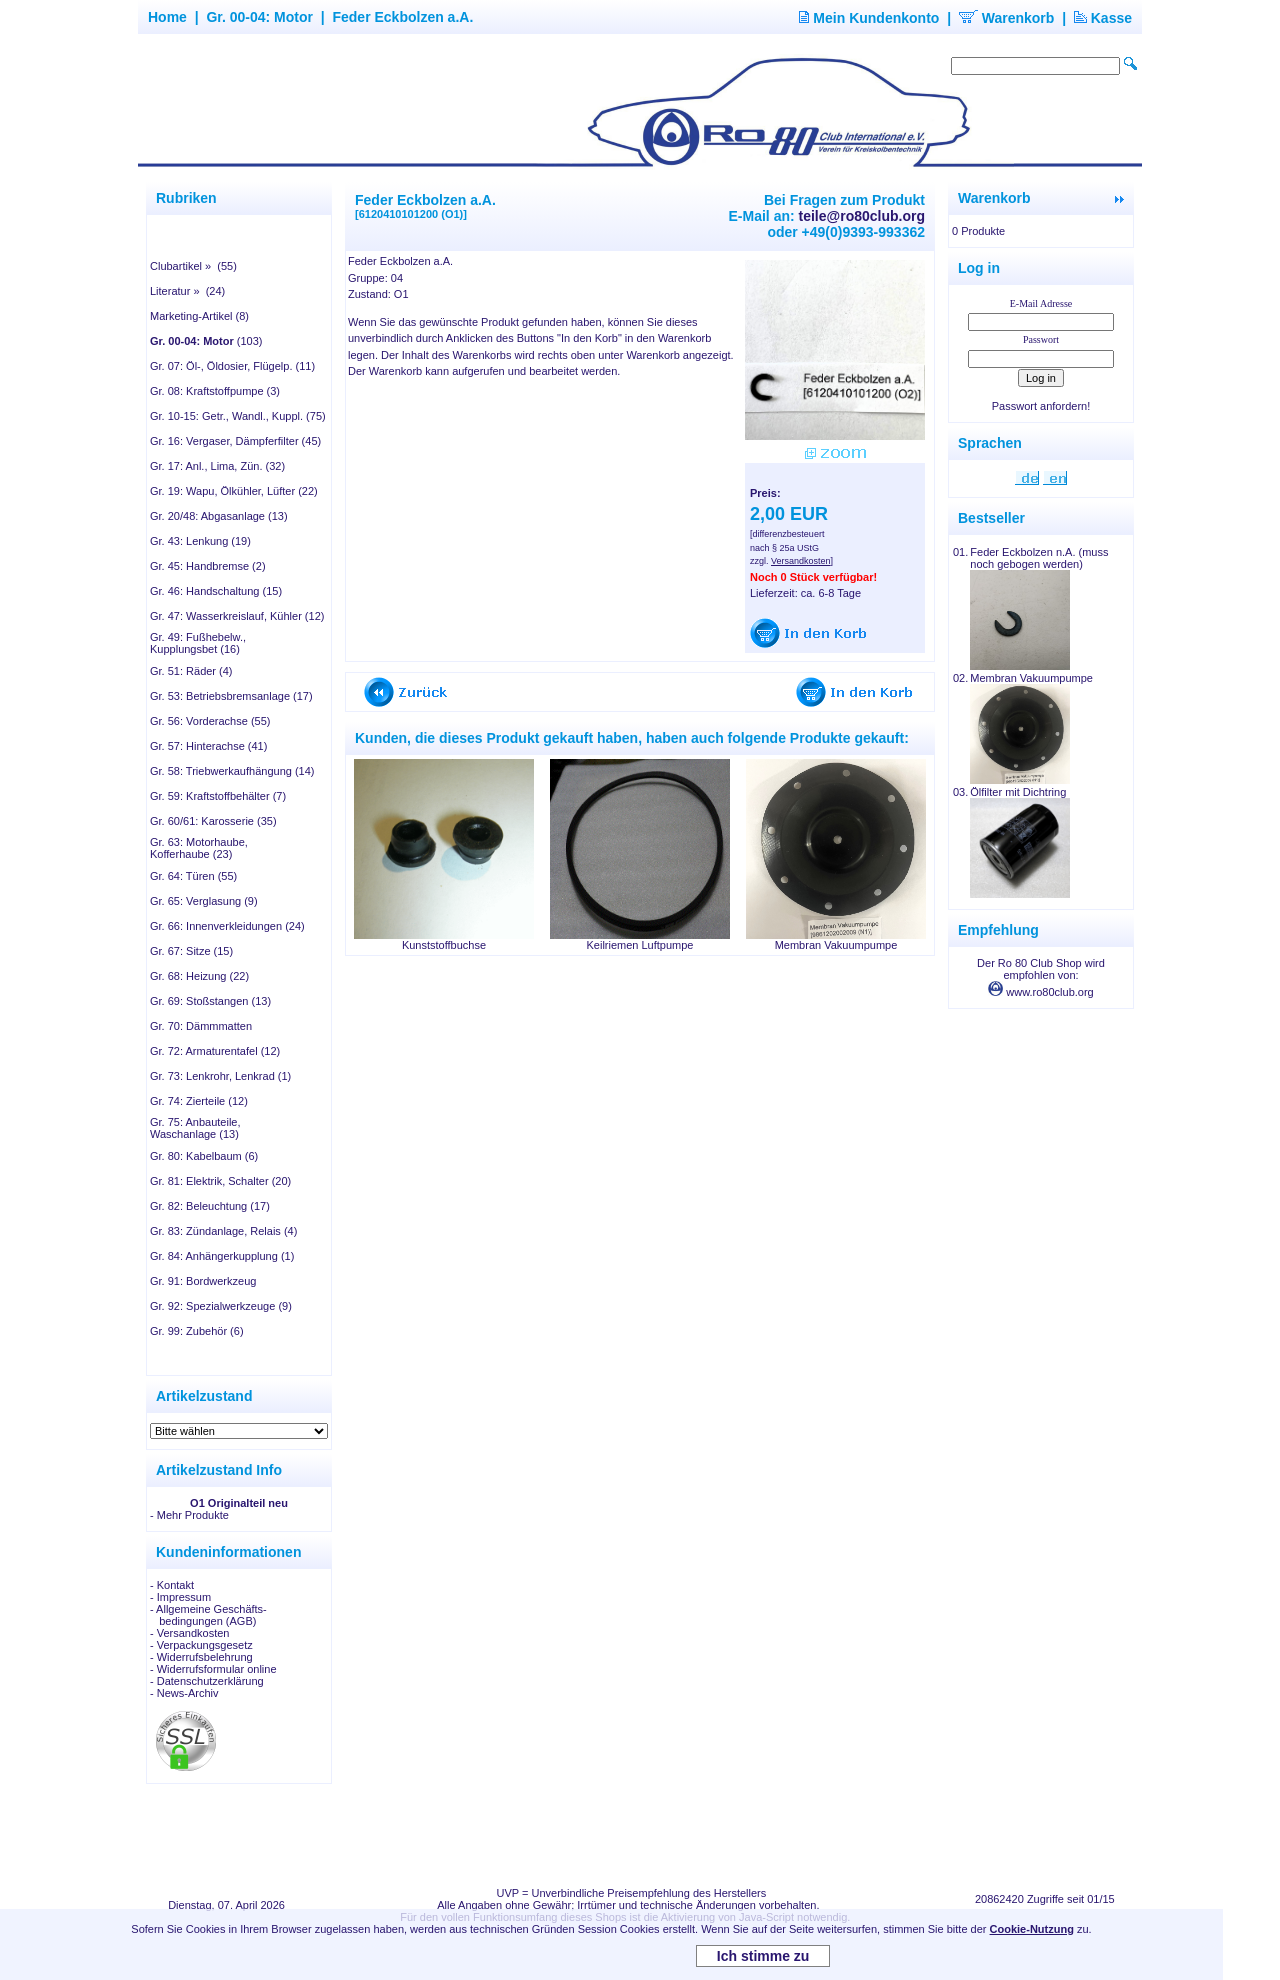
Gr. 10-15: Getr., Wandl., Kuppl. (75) (238, 416)
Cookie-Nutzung (1032, 1929)
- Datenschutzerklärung (207, 1681)
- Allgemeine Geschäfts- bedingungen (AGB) (208, 1615)
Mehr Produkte (193, 1515)
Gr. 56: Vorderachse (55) (210, 721)
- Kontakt (172, 1585)
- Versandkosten (190, 1633)
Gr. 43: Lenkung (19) (200, 541)
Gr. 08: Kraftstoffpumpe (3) (215, 391)
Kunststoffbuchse (444, 945)
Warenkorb (1007, 18)
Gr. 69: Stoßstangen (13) (210, 1001)
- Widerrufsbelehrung (201, 1657)
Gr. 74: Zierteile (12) (199, 1101)
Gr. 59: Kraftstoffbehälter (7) (218, 796)
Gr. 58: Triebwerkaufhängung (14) (232, 771)
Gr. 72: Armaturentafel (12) (215, 1051)
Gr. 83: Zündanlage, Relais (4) (223, 1231)
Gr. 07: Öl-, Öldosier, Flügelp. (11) (232, 366)
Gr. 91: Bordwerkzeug (203, 1281)
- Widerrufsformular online (213, 1669)
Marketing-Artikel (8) (199, 316)
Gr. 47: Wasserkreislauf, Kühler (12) (237, 616)
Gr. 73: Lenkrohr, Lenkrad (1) (220, 1076)
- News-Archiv (184, 1693)
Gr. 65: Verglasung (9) (204, 901)
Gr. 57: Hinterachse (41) (208, 746)
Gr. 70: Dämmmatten (201, 1026)
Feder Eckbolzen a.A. (402, 17)
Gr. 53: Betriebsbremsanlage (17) (231, 696)
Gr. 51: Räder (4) (191, 671)
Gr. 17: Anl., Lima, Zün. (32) (217, 466)
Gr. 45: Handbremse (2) (208, 566)
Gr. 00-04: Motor (259, 17)
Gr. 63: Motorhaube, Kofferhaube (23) (199, 848)
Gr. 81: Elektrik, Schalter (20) (220, 1181)
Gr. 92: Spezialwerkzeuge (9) (221, 1306)
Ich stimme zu (763, 1956)
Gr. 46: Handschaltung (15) (216, 591)
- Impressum (180, 1597)
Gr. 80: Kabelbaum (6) (204, 1156)
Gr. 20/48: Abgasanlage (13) (219, 516)
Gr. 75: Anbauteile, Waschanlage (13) (195, 1128)
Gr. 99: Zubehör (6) (197, 1331)
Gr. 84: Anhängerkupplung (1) (222, 1256)
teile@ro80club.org (862, 216)
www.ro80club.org (1041, 992)
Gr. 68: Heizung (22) (199, 976)
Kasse (1103, 18)
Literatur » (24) (187, 291)
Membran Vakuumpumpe (836, 945)
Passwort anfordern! (1041, 406)
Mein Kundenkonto (869, 18)
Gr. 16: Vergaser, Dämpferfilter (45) (235, 441)
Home (167, 17)
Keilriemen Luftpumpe (639, 945)
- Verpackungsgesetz (201, 1645)
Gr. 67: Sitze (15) (191, 951)
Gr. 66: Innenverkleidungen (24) (227, 926)
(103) (206, 341)
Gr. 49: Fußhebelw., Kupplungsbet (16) (198, 643)
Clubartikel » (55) (193, 266)
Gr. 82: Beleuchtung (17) (210, 1206)
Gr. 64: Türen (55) (193, 876)
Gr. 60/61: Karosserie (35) (213, 821)
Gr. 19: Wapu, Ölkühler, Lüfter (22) (234, 491)
